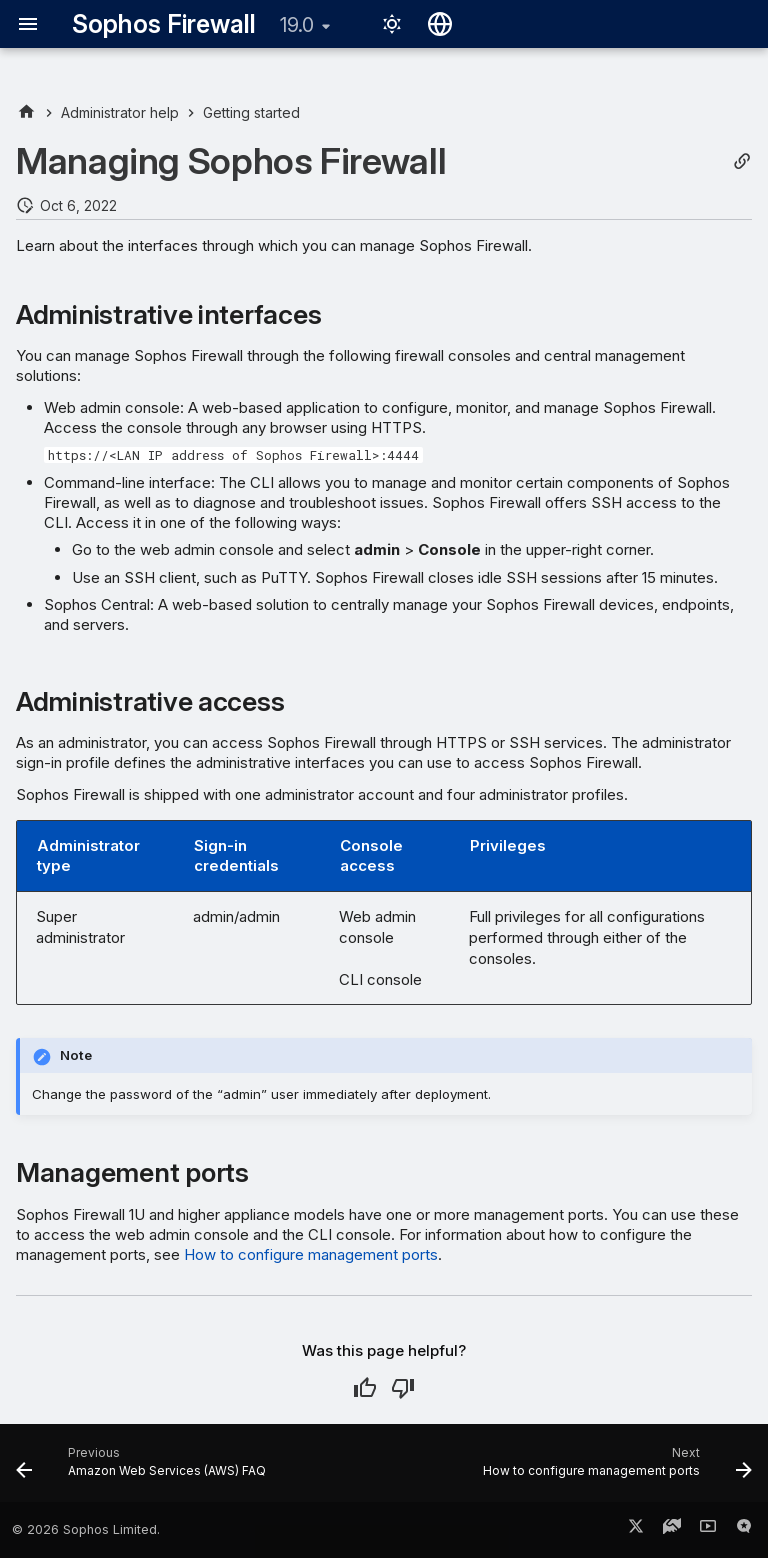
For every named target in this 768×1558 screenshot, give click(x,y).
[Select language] (440, 24)
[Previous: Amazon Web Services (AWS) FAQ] (144, 1469)
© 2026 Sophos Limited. (86, 1529)
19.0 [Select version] (297, 25)
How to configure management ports (311, 1254)
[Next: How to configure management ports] (614, 1469)
